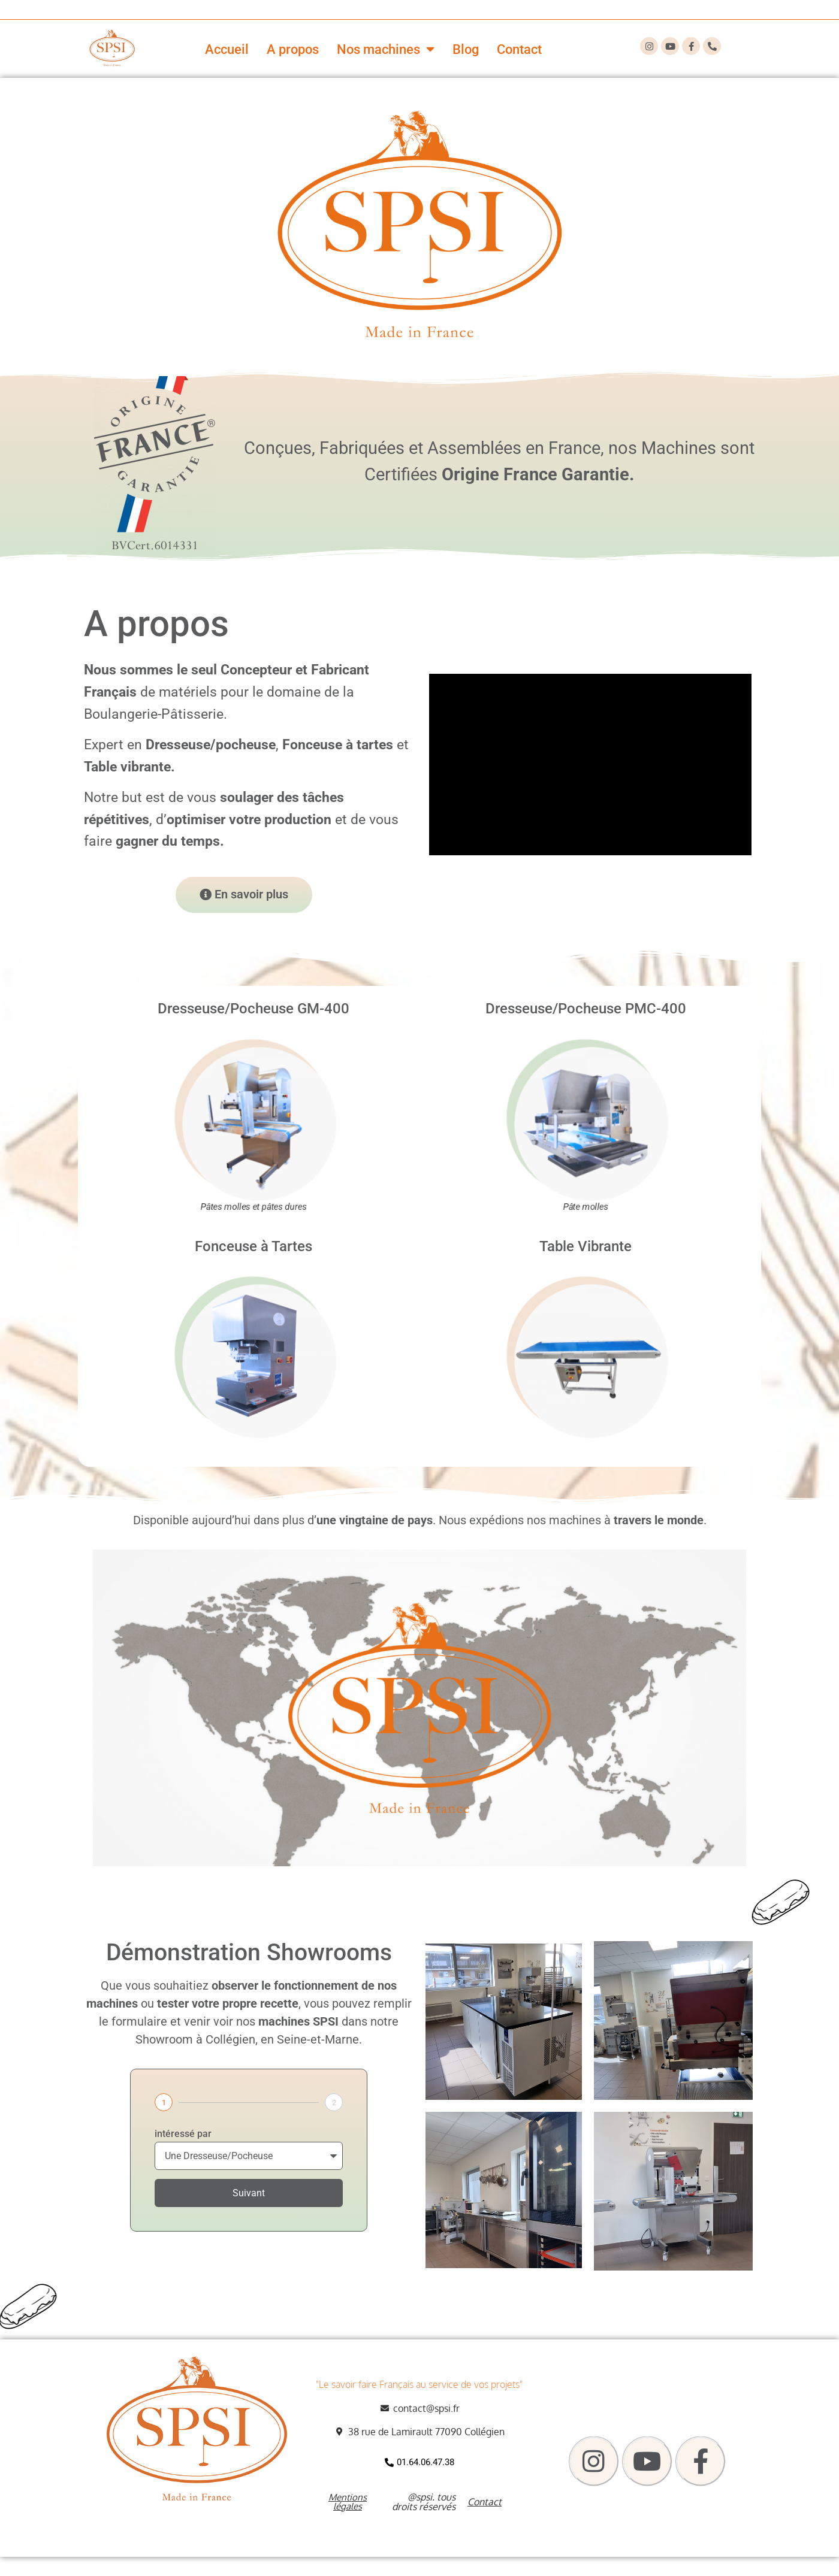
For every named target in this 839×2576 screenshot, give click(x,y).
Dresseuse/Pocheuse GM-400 (253, 1008)
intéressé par (183, 2134)
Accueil (227, 49)
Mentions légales (347, 2502)
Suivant (249, 2193)
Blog (465, 49)
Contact (519, 49)
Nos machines (385, 49)
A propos (293, 49)
